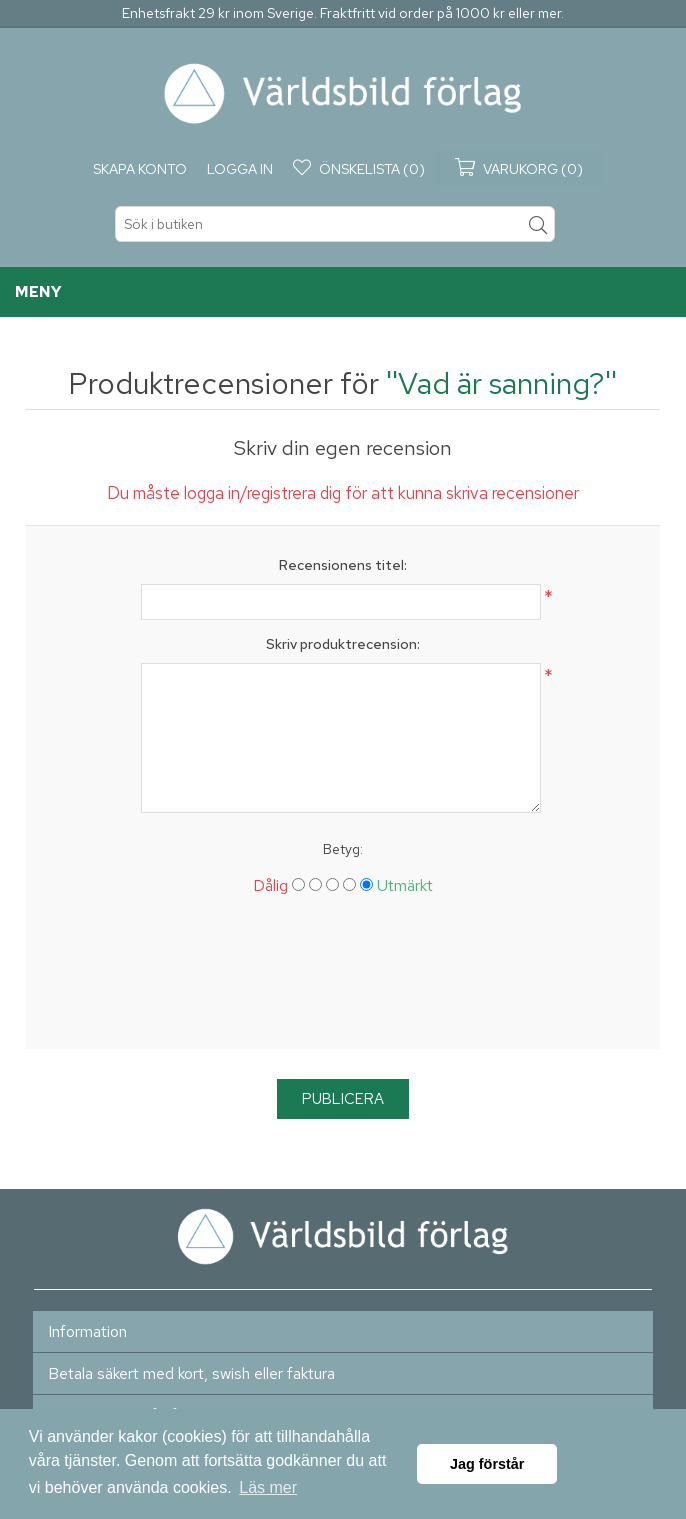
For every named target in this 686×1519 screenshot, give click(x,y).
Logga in (240, 169)
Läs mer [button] (268, 1487)
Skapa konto (140, 169)
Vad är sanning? (501, 383)
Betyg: (343, 849)
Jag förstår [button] (487, 1464)
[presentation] (343, 980)
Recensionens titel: (343, 565)
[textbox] (335, 224)
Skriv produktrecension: (343, 644)
